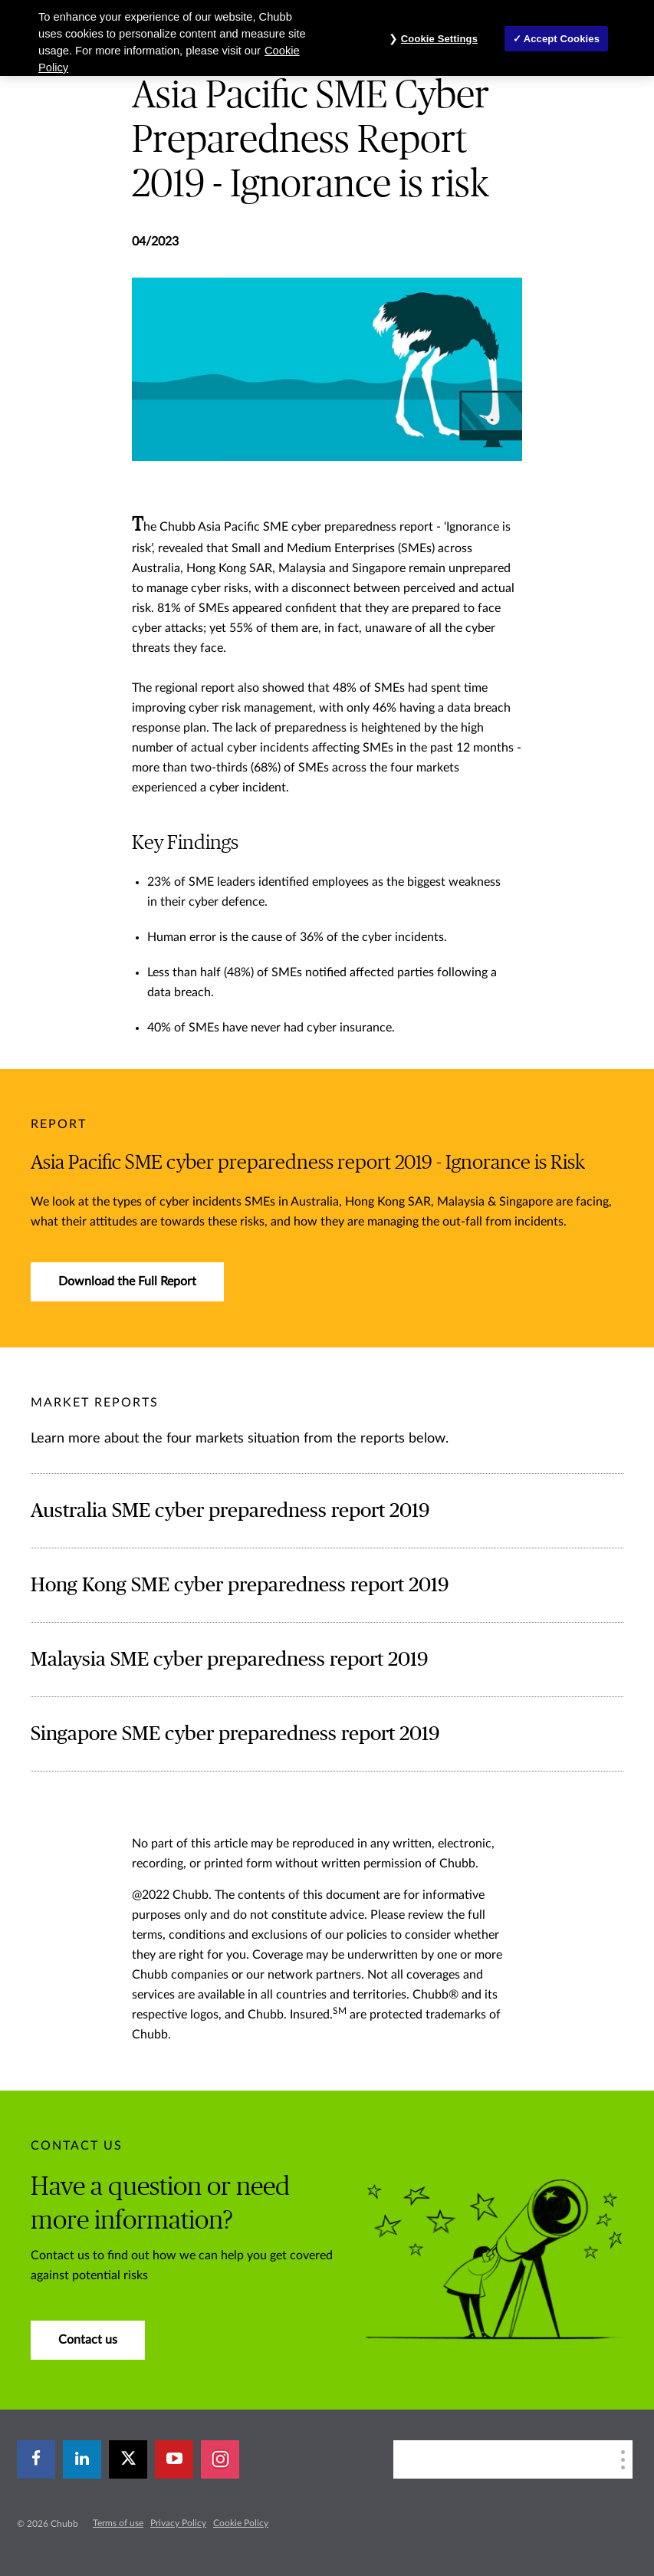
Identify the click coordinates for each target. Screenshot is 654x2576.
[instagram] (220, 2459)
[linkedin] (82, 2459)
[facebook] (36, 2459)
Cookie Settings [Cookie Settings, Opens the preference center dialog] (439, 38)
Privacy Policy (178, 2523)
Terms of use (118, 2523)
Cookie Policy (240, 2523)
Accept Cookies (562, 38)
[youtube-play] (174, 2459)
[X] (128, 2459)
